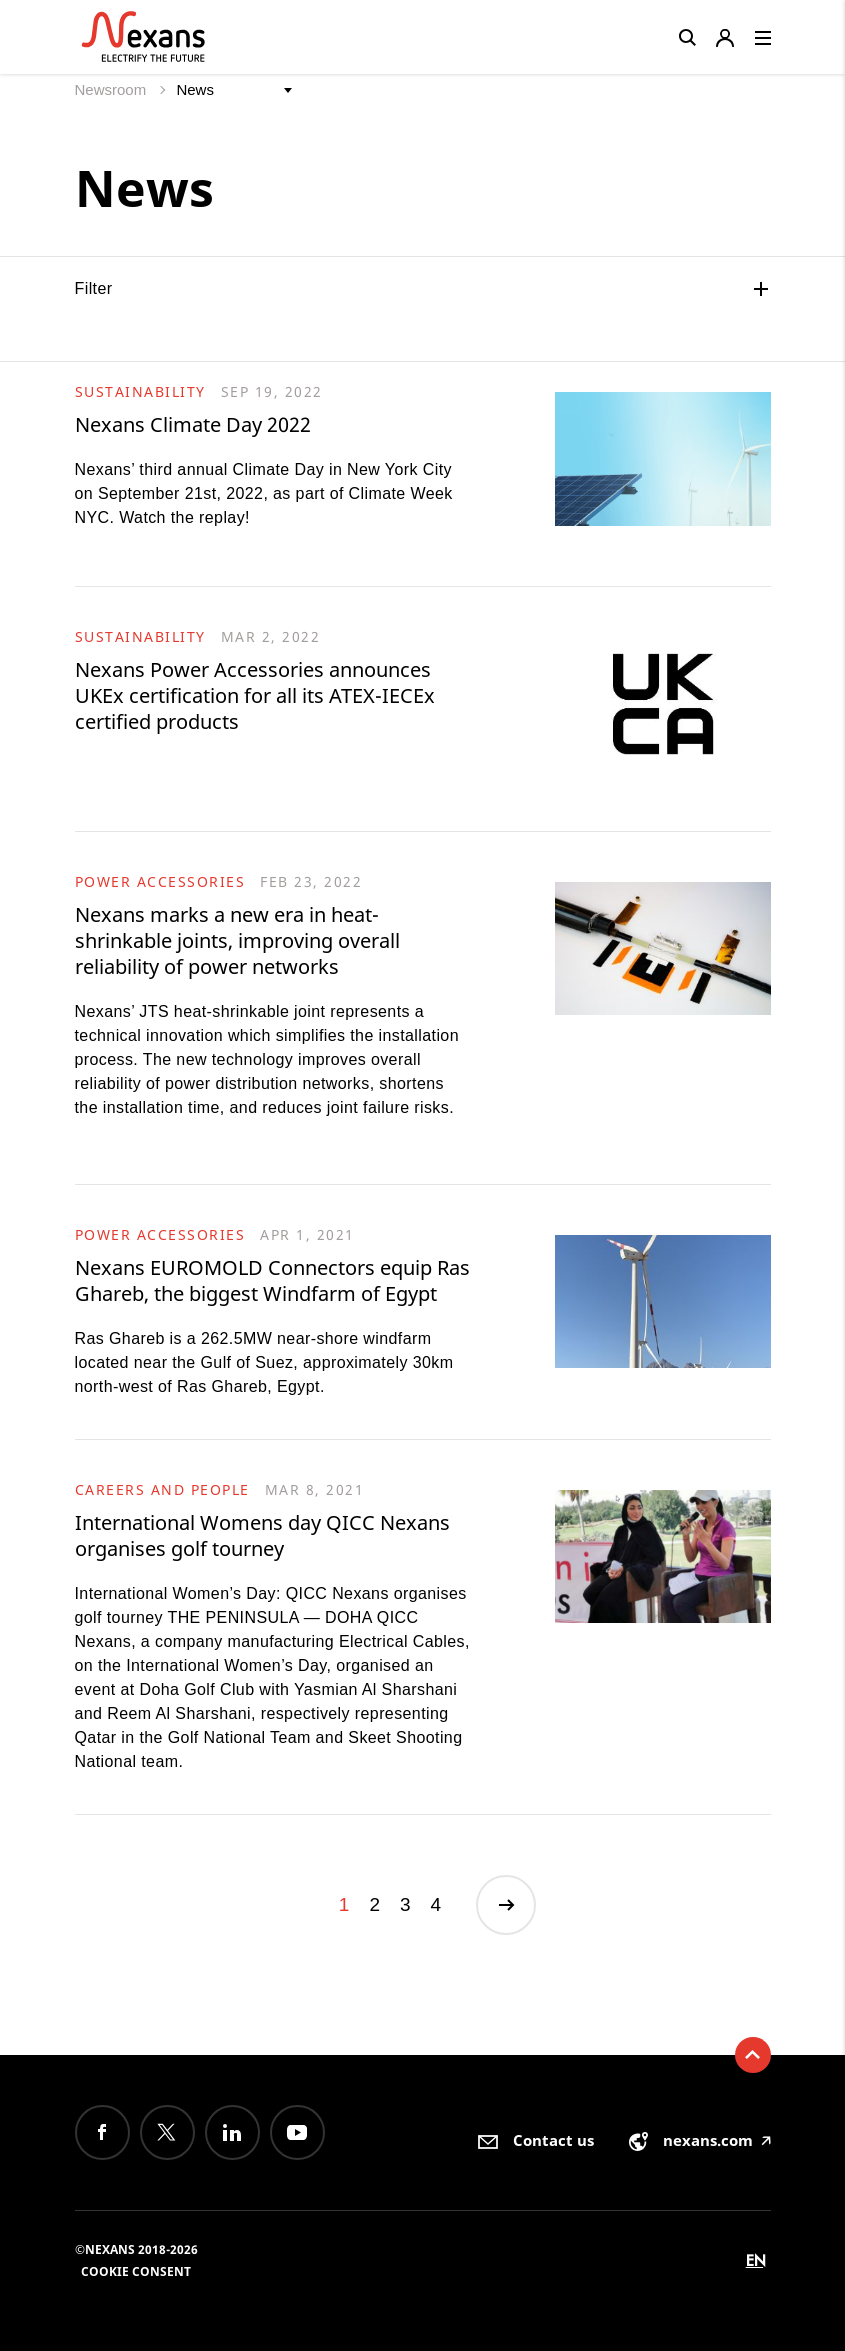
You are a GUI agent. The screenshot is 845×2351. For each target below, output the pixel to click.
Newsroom (113, 89)
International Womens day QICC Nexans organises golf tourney (262, 1535)
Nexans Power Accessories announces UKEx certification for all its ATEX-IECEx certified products (255, 695)
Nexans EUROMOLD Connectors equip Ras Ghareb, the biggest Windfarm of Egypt (272, 1280)
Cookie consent (136, 2271)
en (756, 2260)
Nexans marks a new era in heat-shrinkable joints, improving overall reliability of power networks (237, 940)
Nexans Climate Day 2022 (193, 424)
